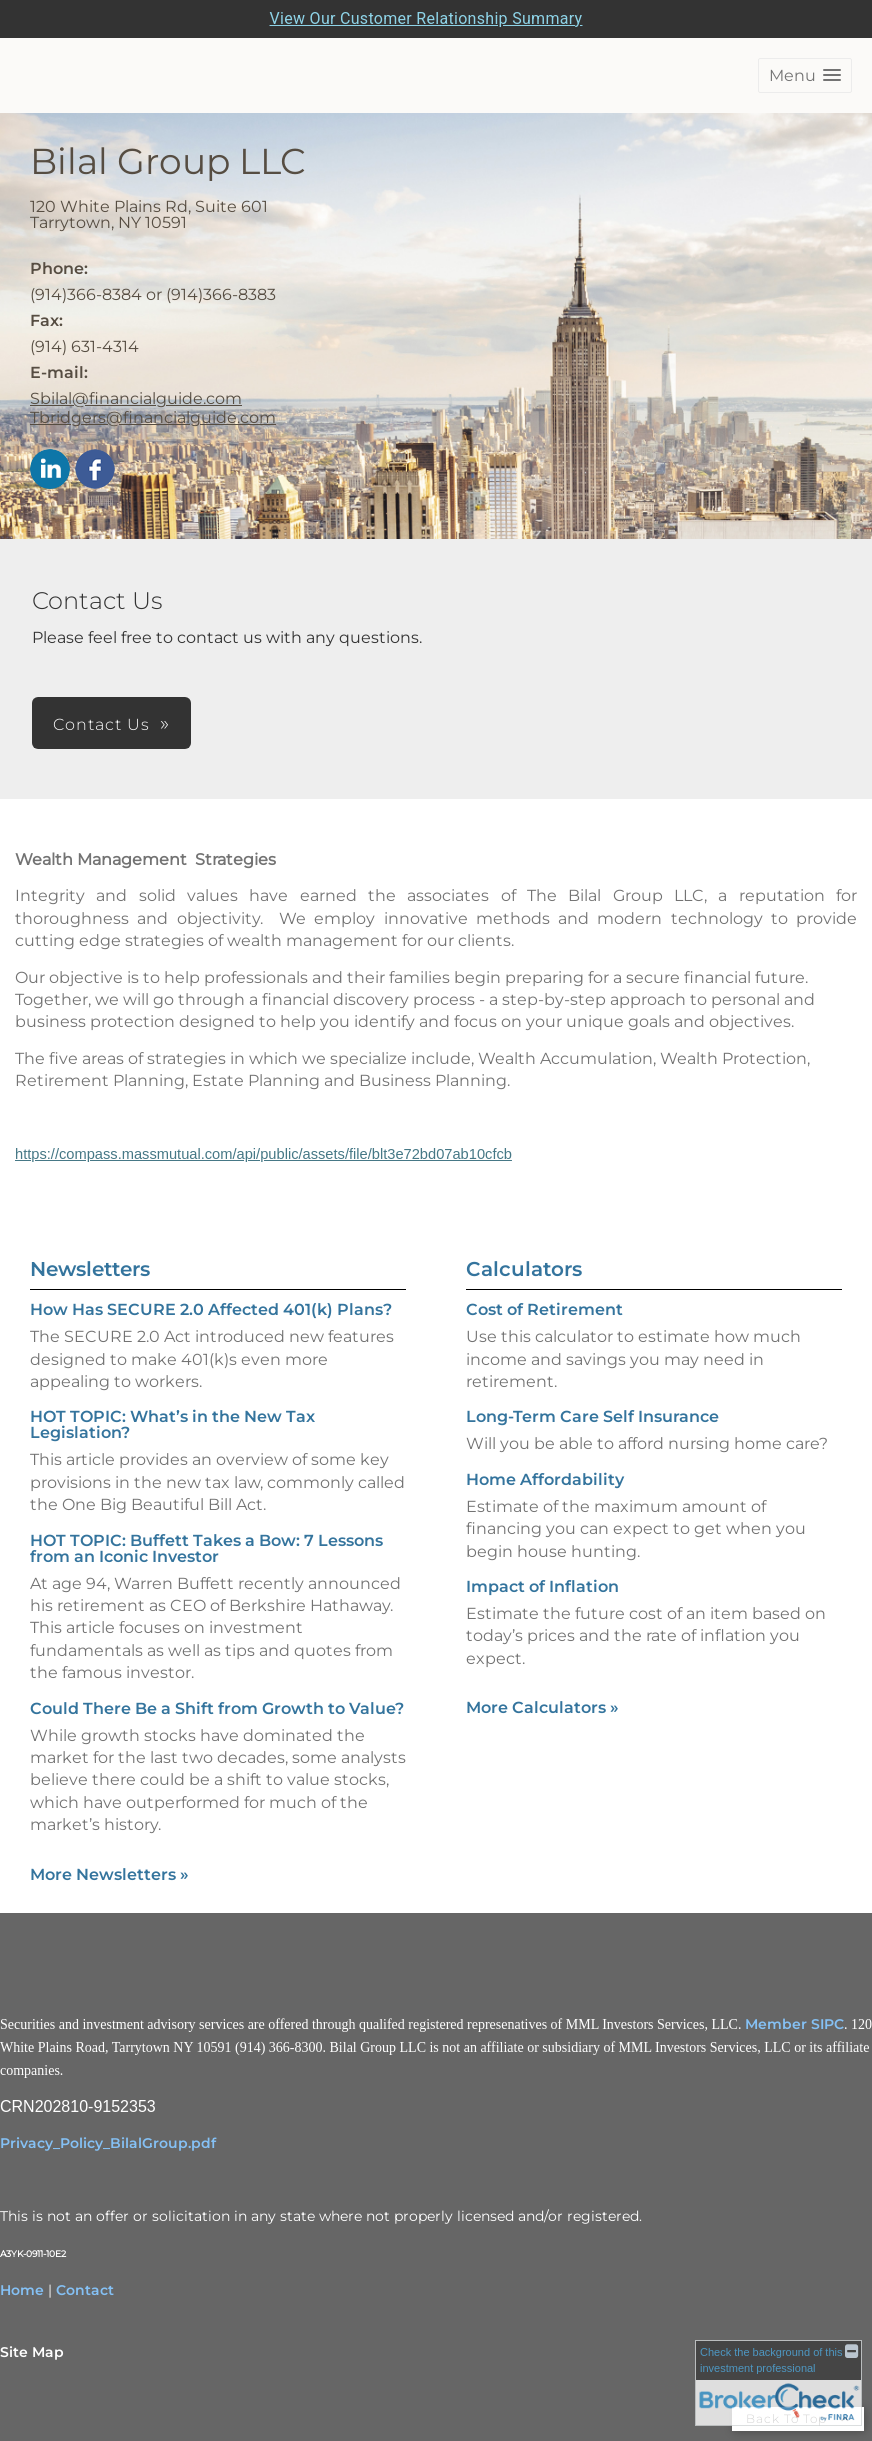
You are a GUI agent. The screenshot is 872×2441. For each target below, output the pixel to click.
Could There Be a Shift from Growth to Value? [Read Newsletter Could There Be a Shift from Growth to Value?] (217, 1708)
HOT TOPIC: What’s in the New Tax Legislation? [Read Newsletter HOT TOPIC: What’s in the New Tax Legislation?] (172, 1424)
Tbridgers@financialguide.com (153, 417)
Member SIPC (794, 2024)
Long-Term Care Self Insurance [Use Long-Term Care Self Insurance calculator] (592, 1416)
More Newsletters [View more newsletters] (109, 1874)
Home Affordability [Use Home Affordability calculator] (545, 1479)
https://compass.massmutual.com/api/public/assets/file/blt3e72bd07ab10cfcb (263, 1154)
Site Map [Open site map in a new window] (32, 2352)
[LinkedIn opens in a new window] (50, 470)
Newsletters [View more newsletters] (90, 1269)
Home (22, 2290)
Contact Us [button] (101, 724)
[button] (805, 75)
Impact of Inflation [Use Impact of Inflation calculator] (542, 1586)
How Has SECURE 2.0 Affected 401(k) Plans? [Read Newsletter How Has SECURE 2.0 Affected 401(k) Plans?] (211, 1309)
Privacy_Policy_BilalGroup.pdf (108, 2143)
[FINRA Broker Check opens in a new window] (778, 2382)
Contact (85, 2290)
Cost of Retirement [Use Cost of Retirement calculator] (544, 1309)
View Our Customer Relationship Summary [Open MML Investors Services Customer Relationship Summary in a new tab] (426, 18)
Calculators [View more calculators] (524, 1269)
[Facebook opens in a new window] (95, 470)
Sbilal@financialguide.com (136, 398)
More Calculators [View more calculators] (542, 1707)
